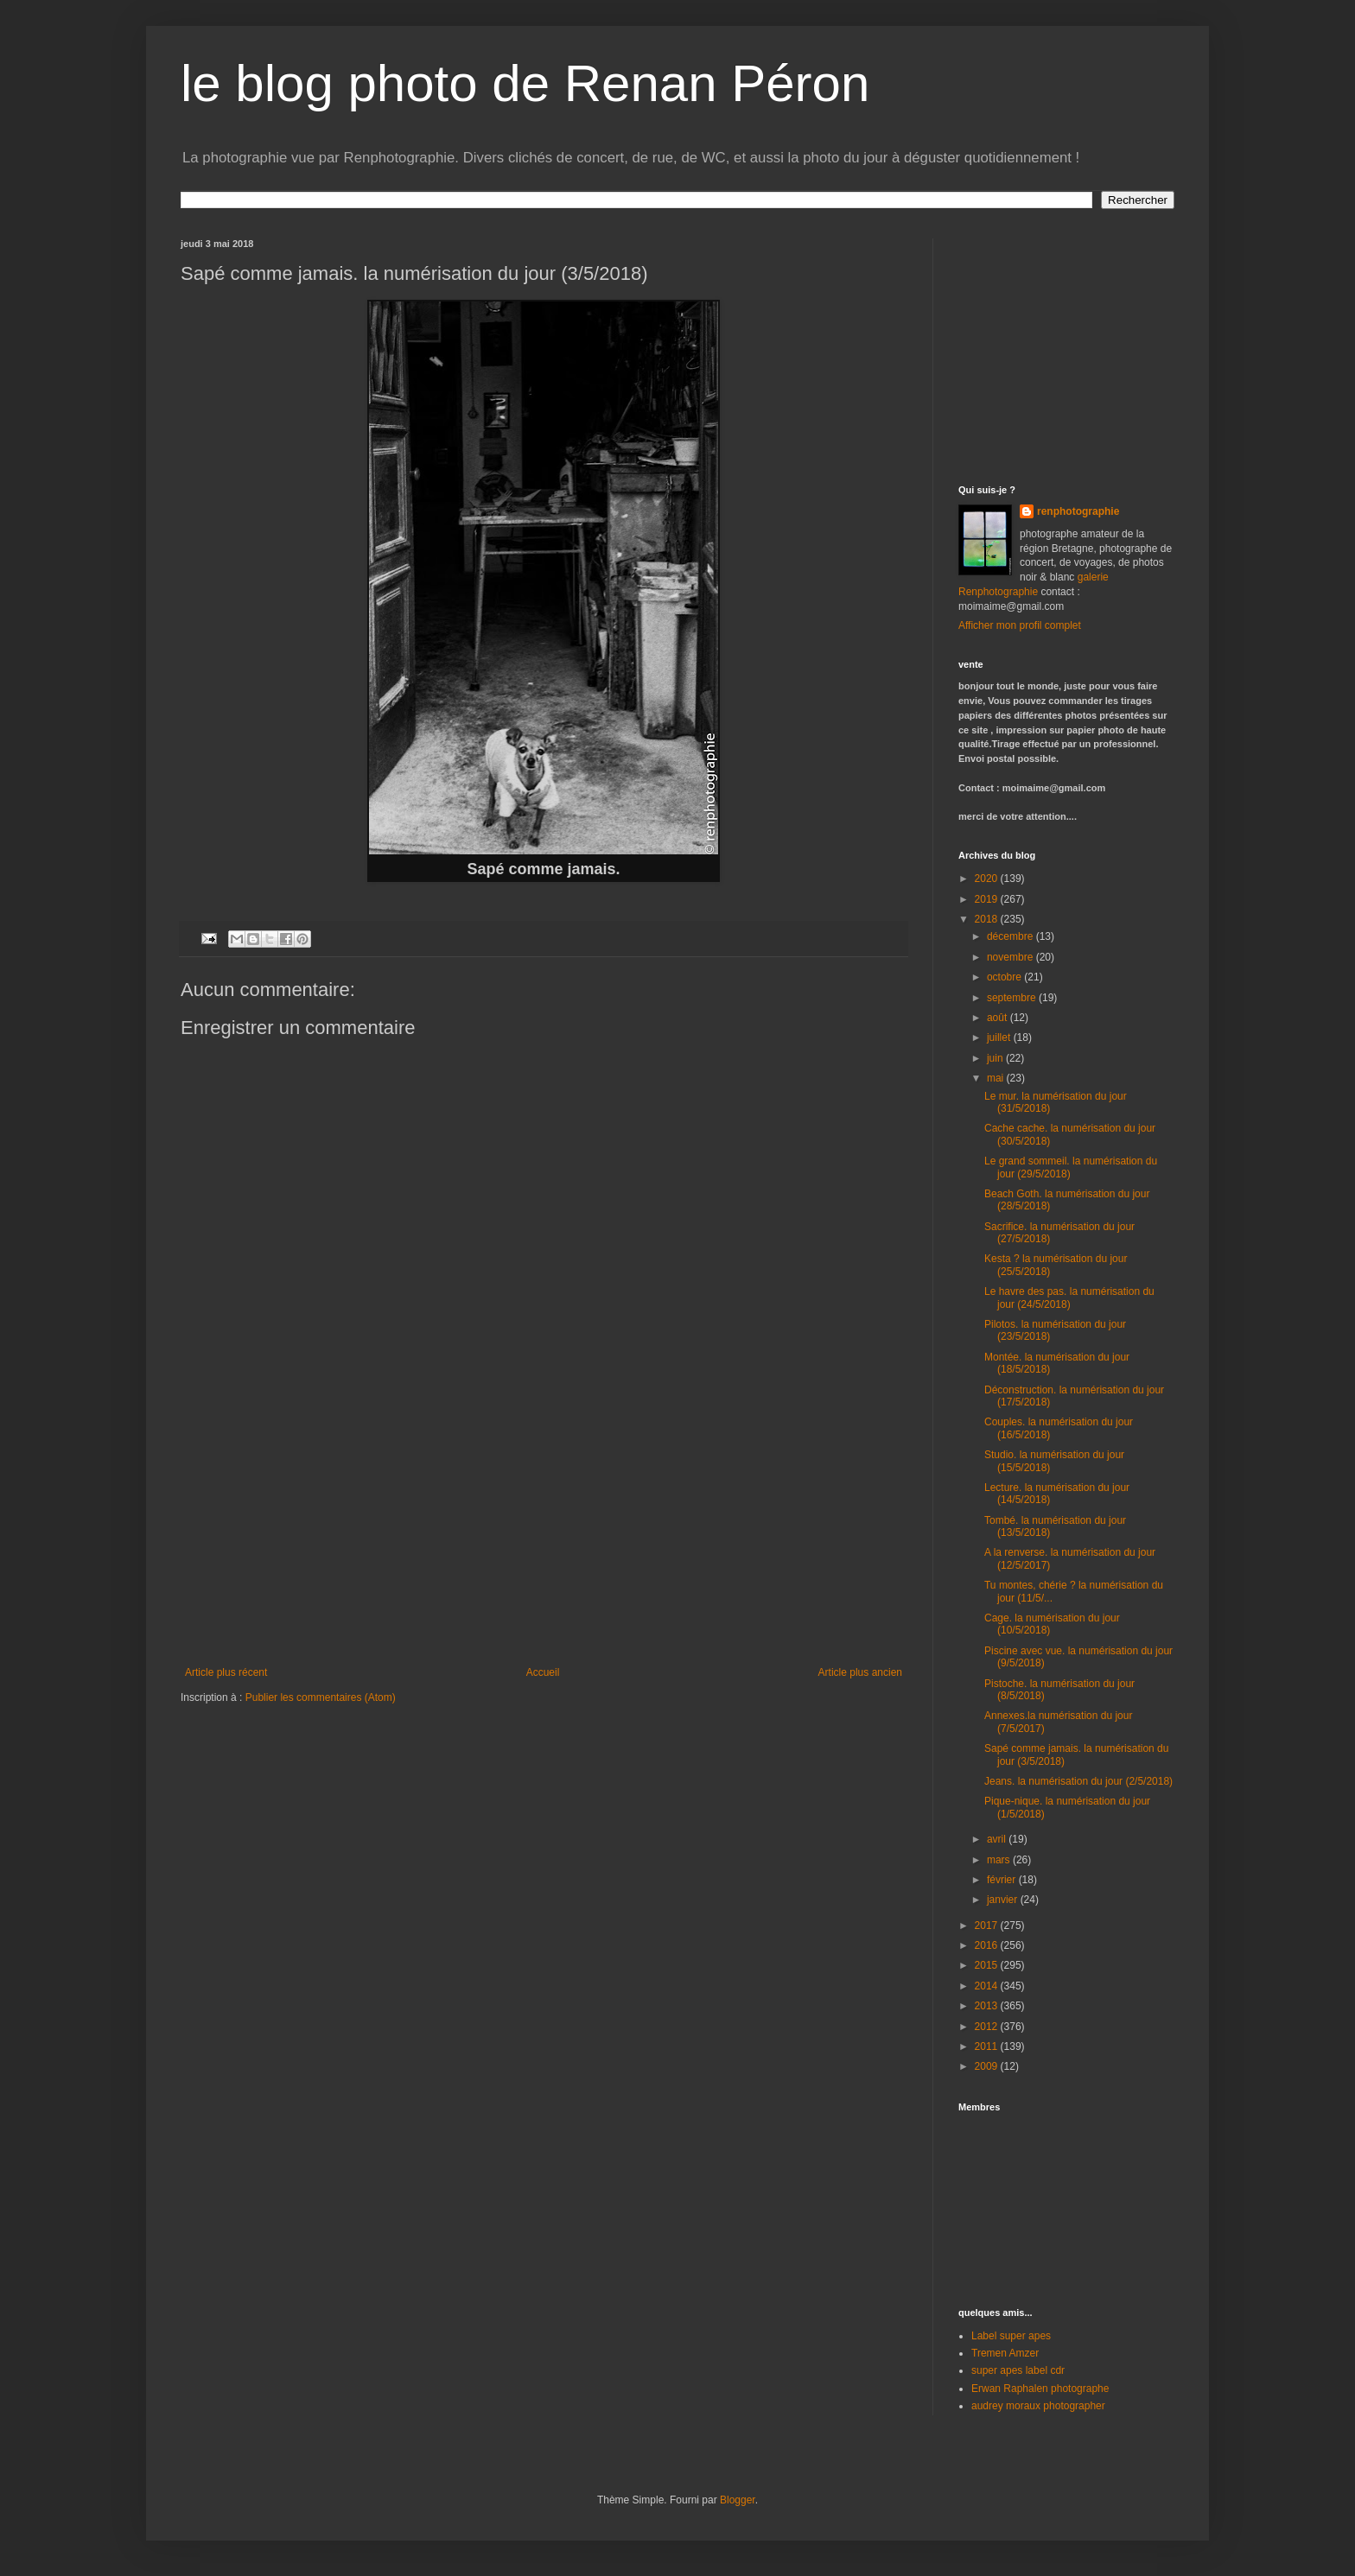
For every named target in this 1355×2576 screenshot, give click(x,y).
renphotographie (1078, 511)
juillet (1000, 1037)
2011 (988, 2046)
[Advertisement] (543, 1537)
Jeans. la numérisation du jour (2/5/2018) (1078, 1781)
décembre (1011, 936)
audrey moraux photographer (1038, 2406)
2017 (988, 1925)
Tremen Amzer (1005, 2353)
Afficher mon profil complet (1019, 625)
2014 (988, 1986)
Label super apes (1011, 2336)
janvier (1004, 1900)
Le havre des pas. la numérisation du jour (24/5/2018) (1069, 1297)
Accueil (543, 1672)
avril (997, 1839)
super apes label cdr (1018, 2370)
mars (1000, 1860)
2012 (988, 2027)
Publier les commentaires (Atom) (320, 1697)
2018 (988, 919)
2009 (988, 2066)
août (998, 1018)
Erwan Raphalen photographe (1040, 2388)
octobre (1005, 977)
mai (997, 1078)
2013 (988, 2006)
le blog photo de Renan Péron (525, 83)
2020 (988, 878)
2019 (988, 899)
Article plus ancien (860, 1672)
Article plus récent (226, 1672)
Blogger (737, 2500)
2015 (988, 1965)
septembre (1013, 998)
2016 (988, 1945)
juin (996, 1058)
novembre (1011, 957)
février (1003, 1880)
